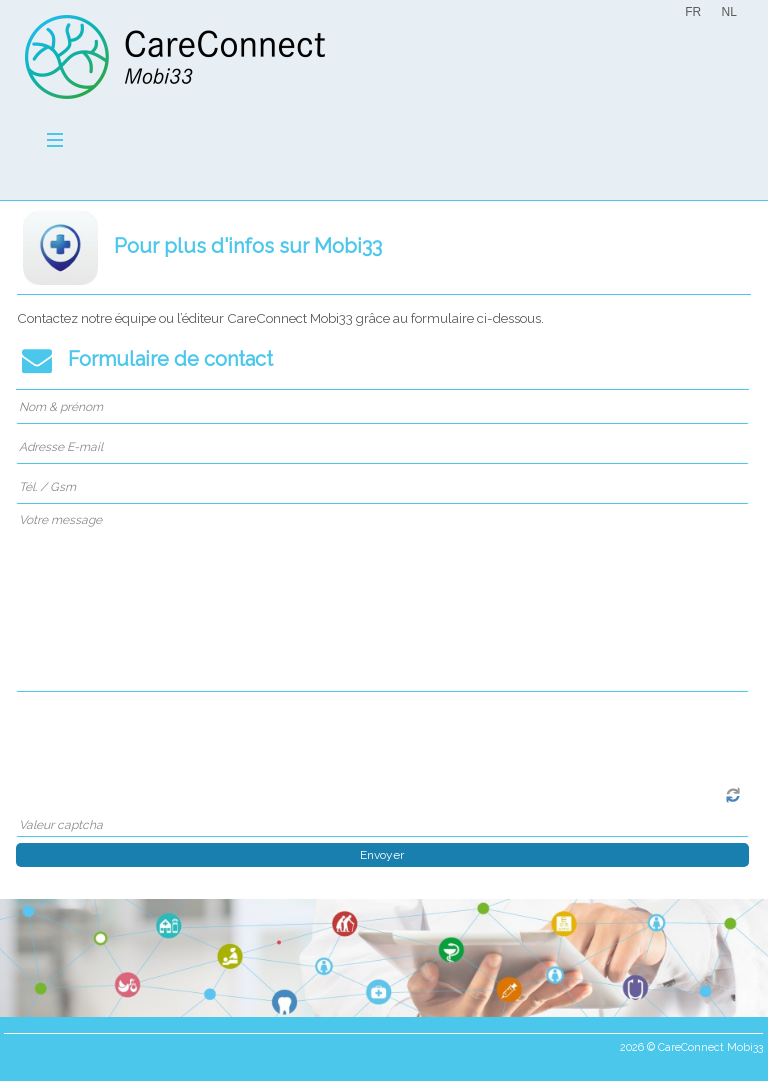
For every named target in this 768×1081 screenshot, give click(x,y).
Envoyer (382, 855)
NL (729, 12)
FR (693, 12)
